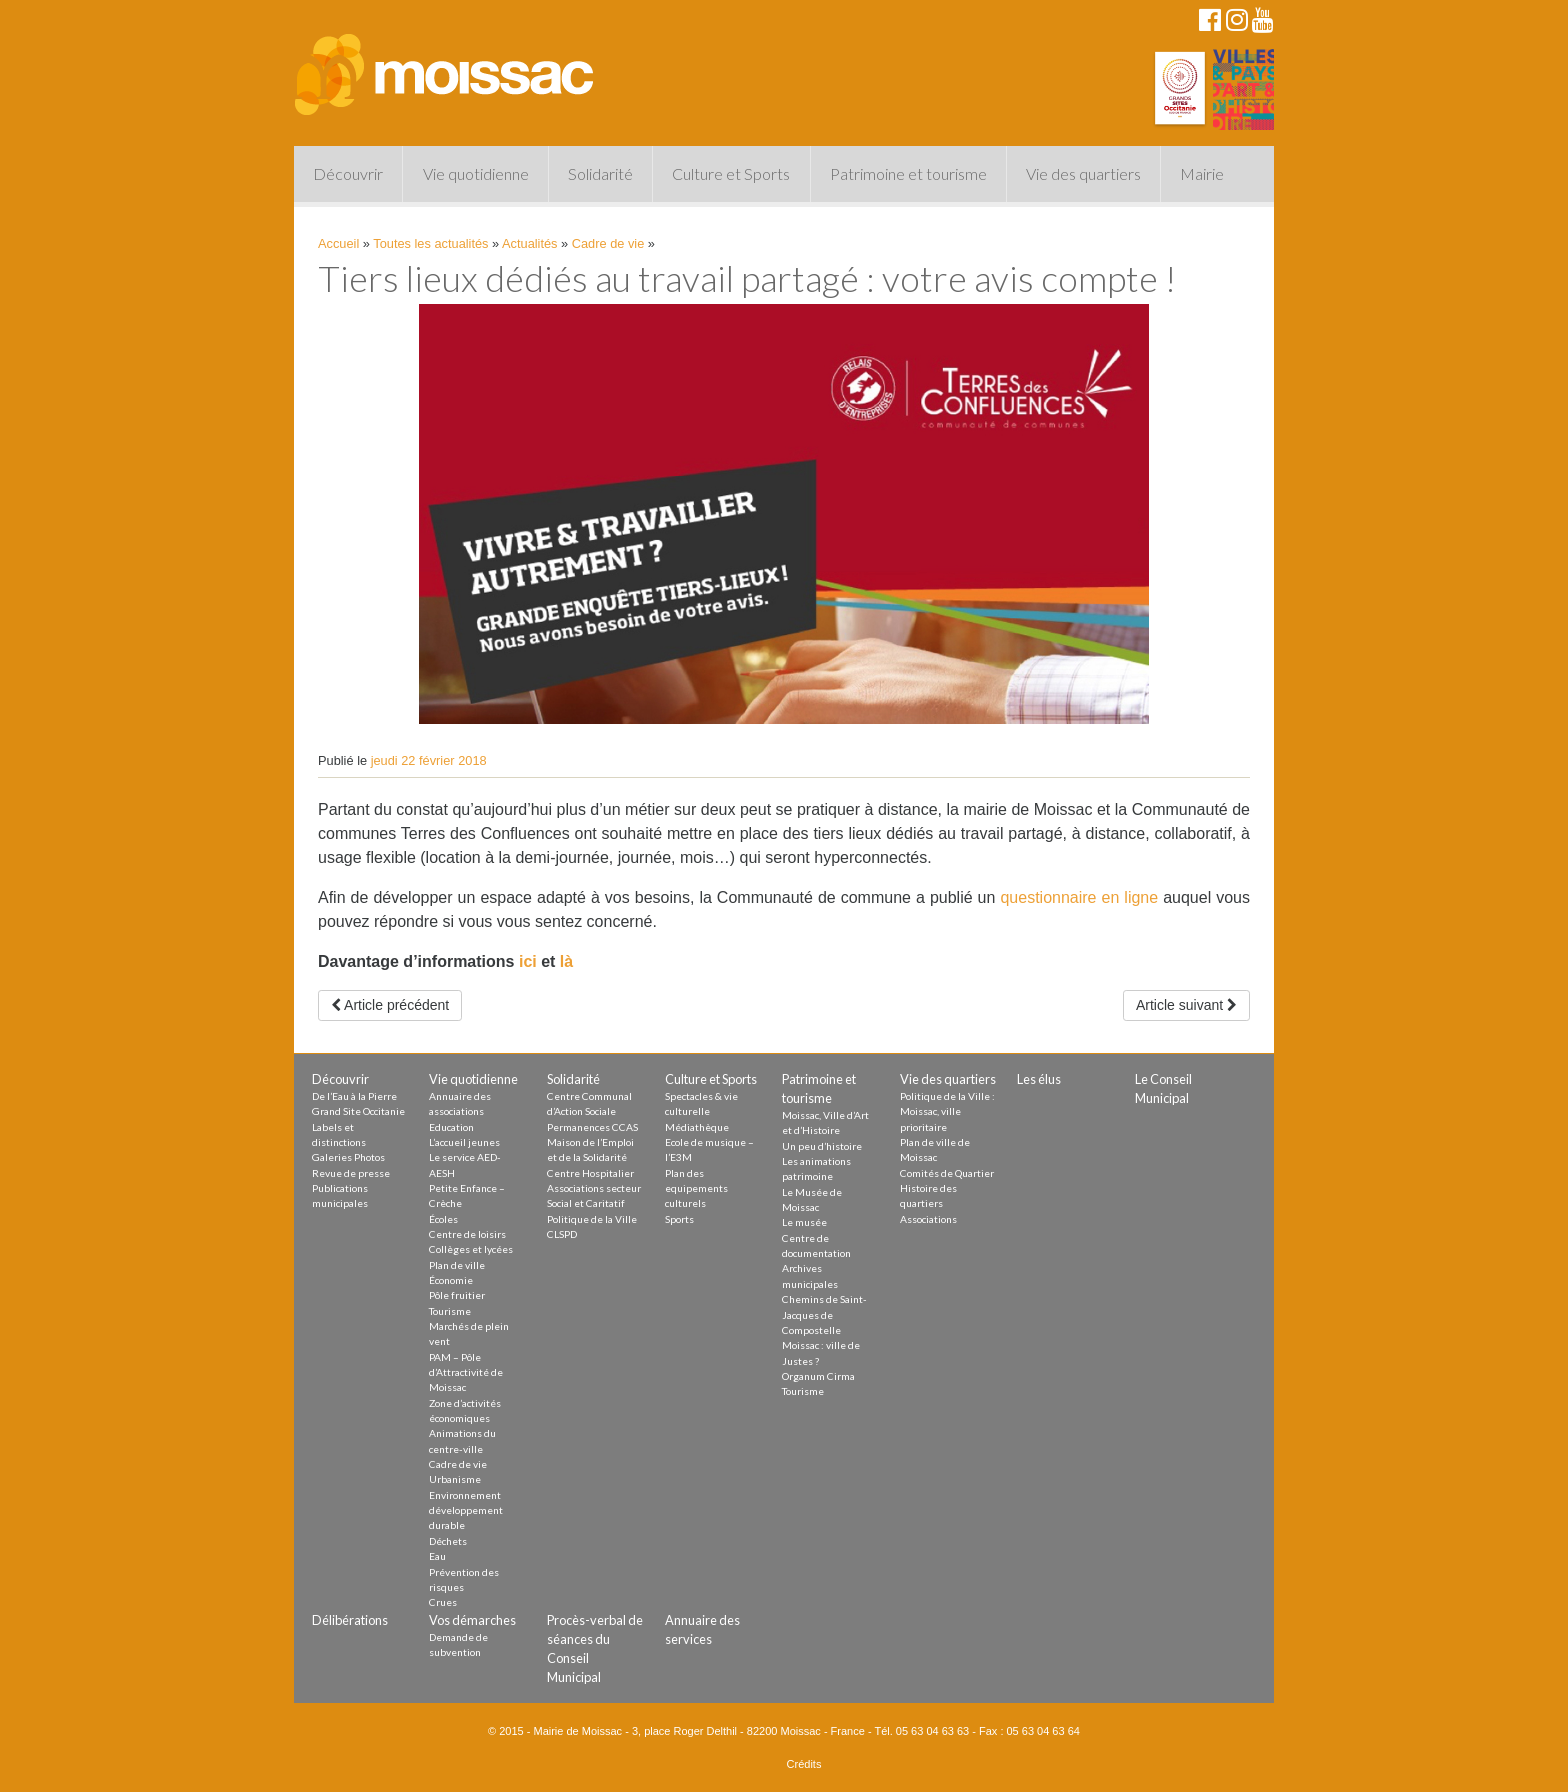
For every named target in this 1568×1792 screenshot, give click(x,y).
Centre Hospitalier (590, 1173)
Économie (451, 1280)
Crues (443, 1602)
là (566, 961)
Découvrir (348, 173)
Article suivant (1186, 1005)
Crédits (804, 1764)
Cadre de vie (608, 243)
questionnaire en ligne (1079, 897)
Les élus (1039, 1079)
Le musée (804, 1222)
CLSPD (562, 1234)
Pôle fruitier (457, 1295)
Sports (679, 1219)
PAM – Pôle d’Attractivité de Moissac (466, 1372)
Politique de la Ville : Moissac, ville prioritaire (947, 1111)
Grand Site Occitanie (358, 1111)
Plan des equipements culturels (696, 1188)
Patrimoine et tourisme (908, 173)
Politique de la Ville (592, 1219)
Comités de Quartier (947, 1173)
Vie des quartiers (1083, 173)
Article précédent (390, 1005)
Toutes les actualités (430, 243)
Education (451, 1127)
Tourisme (450, 1311)
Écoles (443, 1219)
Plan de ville (457, 1265)
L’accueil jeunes (464, 1142)
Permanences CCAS (592, 1127)
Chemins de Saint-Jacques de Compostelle (824, 1314)
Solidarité (600, 173)
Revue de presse (351, 1173)
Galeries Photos (348, 1157)
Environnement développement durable (466, 1510)
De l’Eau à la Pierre (354, 1096)
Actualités (529, 243)
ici (525, 961)
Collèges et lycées (471, 1249)
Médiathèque (697, 1127)
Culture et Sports (731, 173)
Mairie (1202, 173)
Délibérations (350, 1620)
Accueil (338, 243)
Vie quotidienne (476, 173)
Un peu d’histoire (822, 1146)
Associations (928, 1219)
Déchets (448, 1541)
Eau (437, 1556)
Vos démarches (472, 1620)
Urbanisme (455, 1479)
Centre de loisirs (467, 1234)
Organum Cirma (818, 1376)
